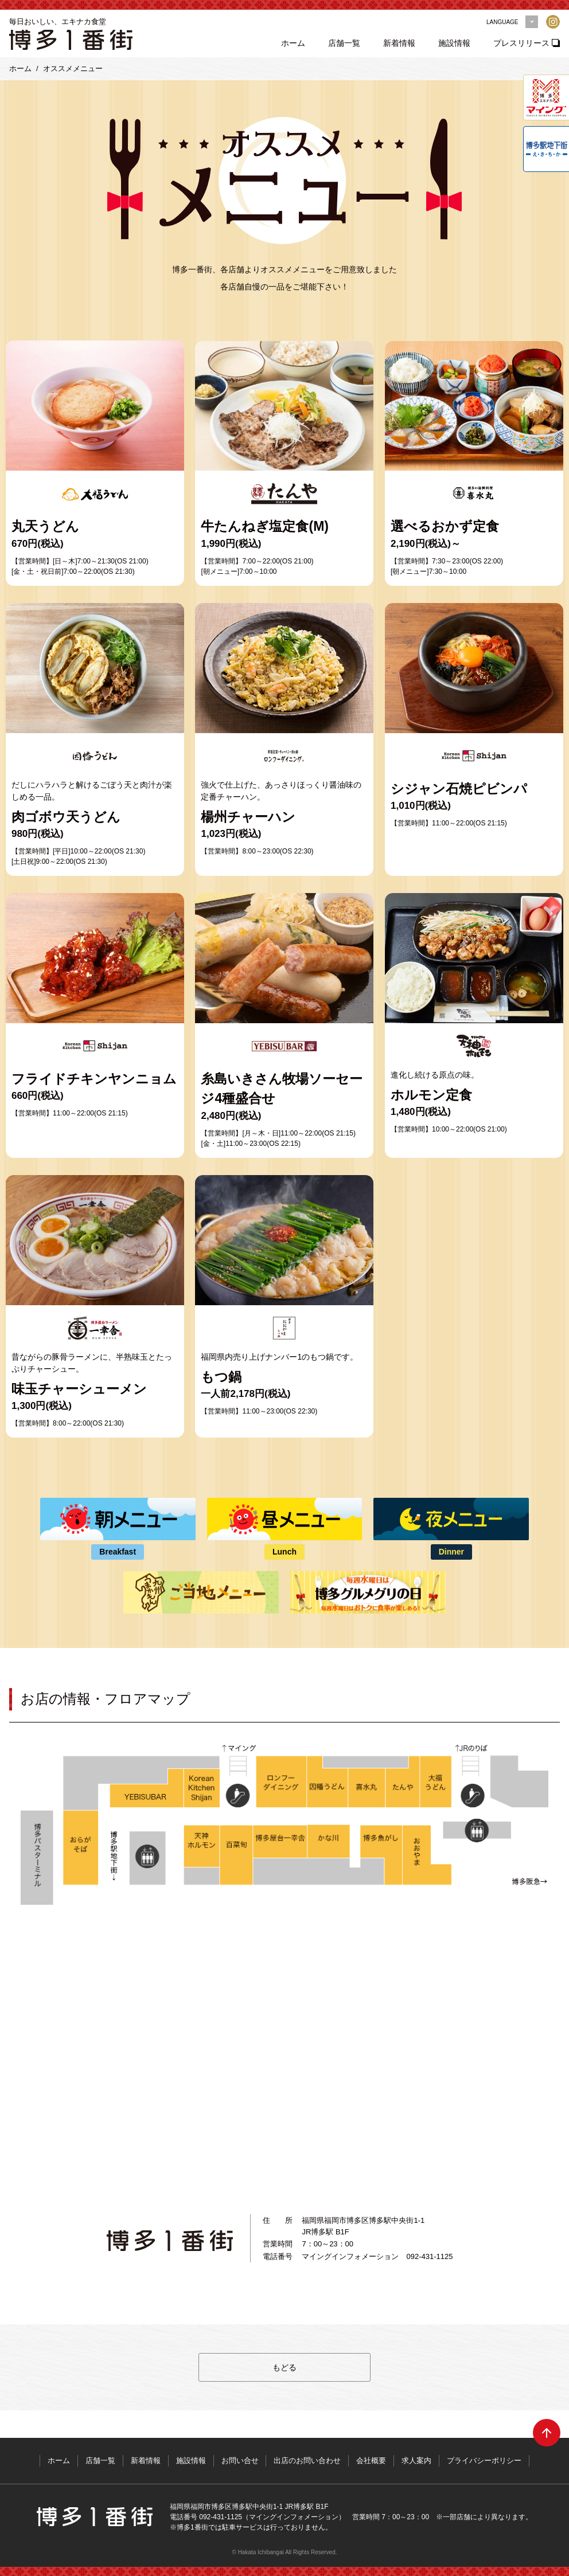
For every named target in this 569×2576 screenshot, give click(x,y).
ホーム (294, 43)
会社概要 (372, 2460)
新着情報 (400, 43)
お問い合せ (240, 2460)
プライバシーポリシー (484, 2460)
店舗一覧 (345, 43)
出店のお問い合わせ (307, 2460)
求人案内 (417, 2460)
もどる (284, 2366)
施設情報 (455, 43)
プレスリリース (522, 43)
